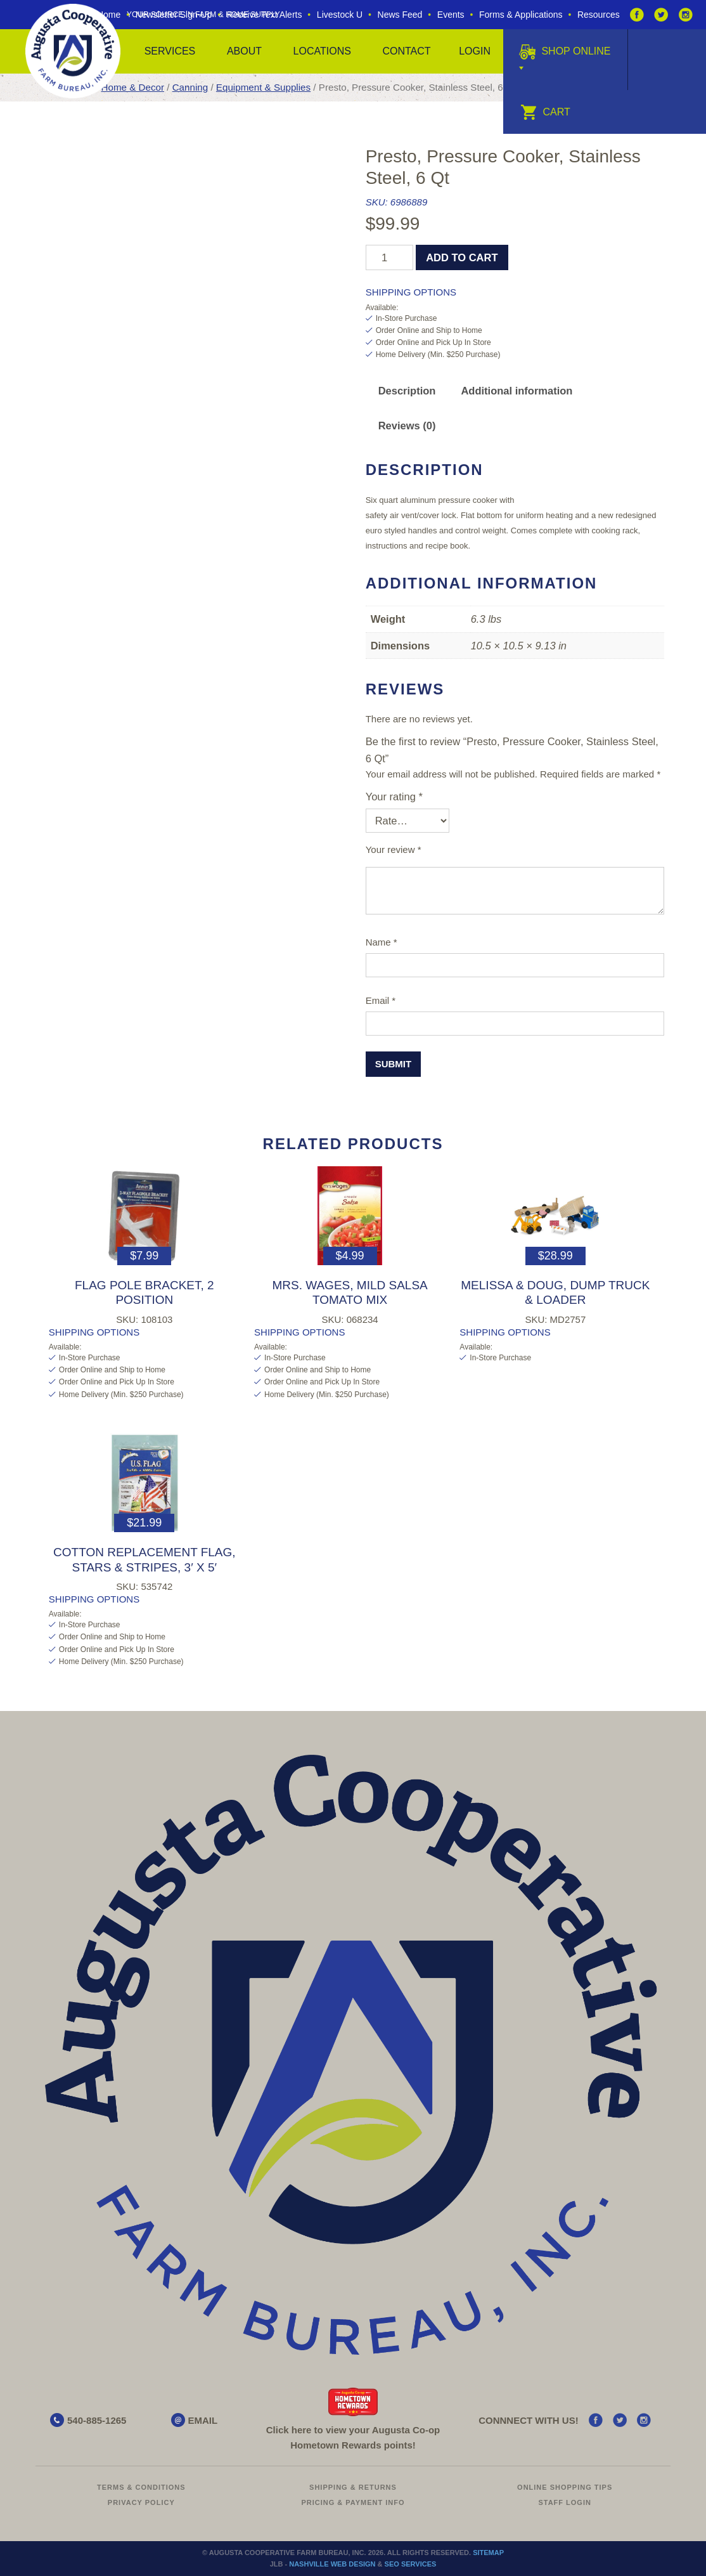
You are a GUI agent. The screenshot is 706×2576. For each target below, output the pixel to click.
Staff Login (564, 2502)
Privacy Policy (141, 2502)
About (244, 51)
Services (170, 51)
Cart (545, 112)
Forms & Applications (521, 15)
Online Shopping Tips (564, 2487)
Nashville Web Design (332, 2564)
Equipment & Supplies (263, 87)
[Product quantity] (389, 257)
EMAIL (203, 2420)
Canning (190, 87)
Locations (322, 51)
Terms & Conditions (141, 2487)
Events (451, 15)
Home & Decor (133, 87)
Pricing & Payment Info (352, 2502)
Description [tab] (407, 390)
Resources (598, 15)
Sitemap (488, 2552)
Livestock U (340, 15)
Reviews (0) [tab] (407, 425)
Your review (393, 849)
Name (381, 942)
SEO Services (411, 2564)
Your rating (394, 796)
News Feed (400, 15)
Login (475, 51)
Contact (406, 51)
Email (381, 1000)
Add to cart (461, 257)
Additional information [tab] (516, 390)
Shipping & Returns (353, 2487)
